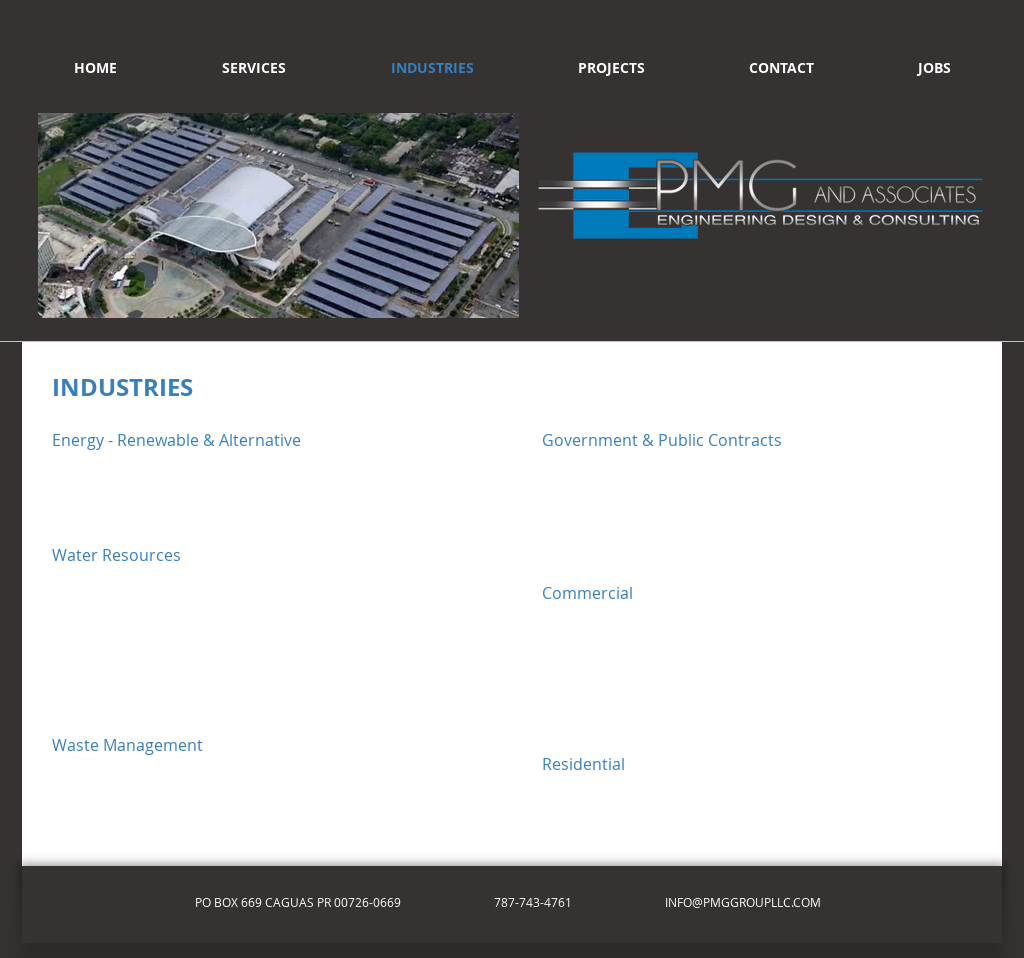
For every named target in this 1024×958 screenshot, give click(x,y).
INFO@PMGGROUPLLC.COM (743, 902)
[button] (278, 215)
